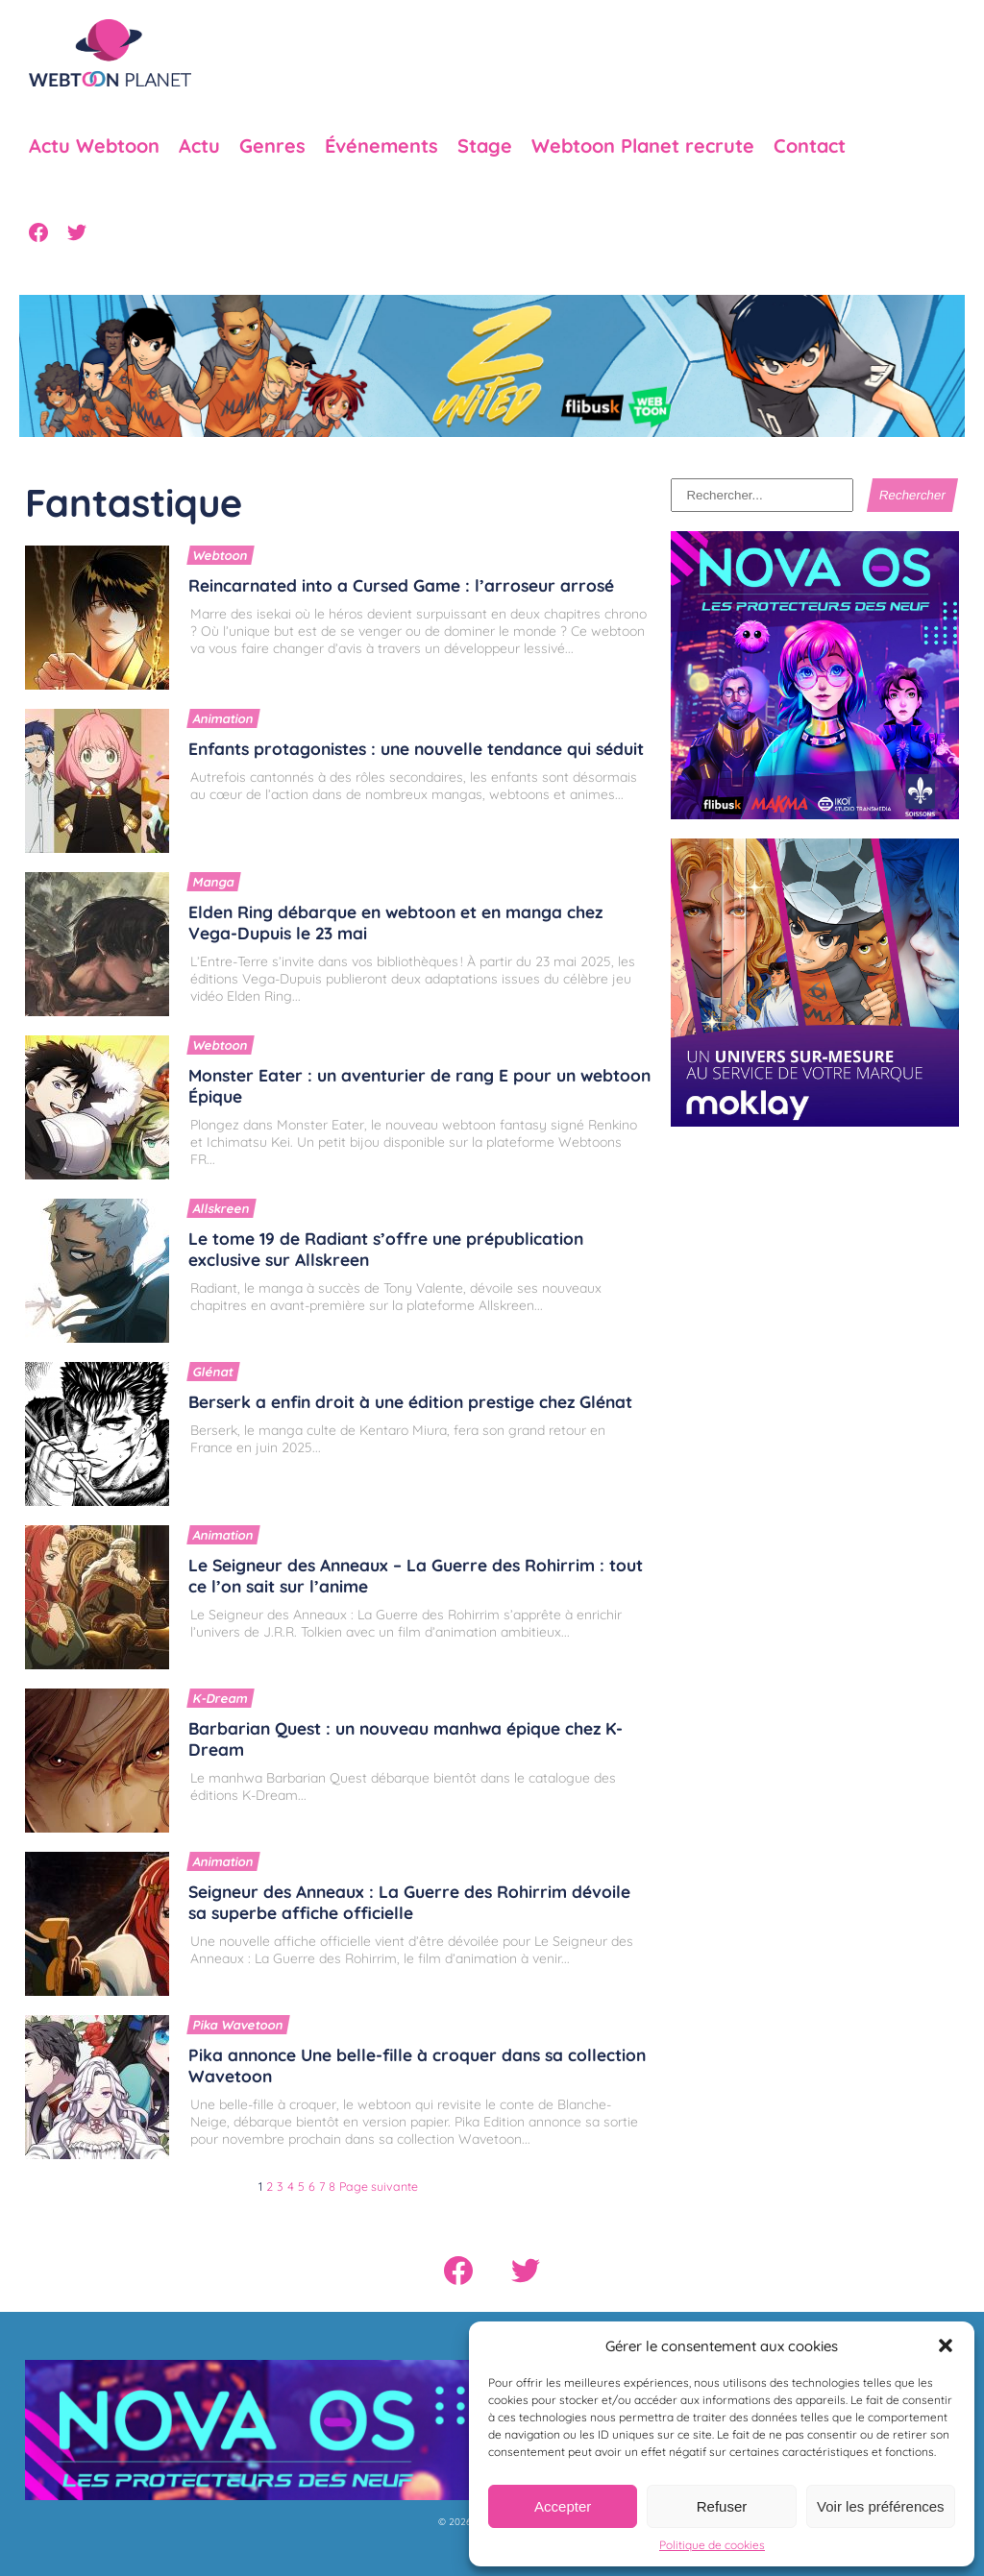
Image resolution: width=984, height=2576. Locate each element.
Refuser (722, 2506)
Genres (272, 146)
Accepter (562, 2506)
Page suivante (378, 2186)
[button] (945, 2345)
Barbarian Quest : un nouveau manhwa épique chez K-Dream (405, 1738)
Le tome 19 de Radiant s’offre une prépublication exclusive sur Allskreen (385, 1248)
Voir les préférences (881, 2506)
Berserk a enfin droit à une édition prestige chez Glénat (410, 1401)
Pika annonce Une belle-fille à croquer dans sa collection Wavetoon (417, 2065)
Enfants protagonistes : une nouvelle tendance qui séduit (416, 748)
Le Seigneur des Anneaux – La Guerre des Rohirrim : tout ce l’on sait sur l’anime (415, 1575)
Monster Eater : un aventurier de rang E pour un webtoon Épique (419, 1085)
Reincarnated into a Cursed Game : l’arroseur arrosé (401, 584)
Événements (381, 146)
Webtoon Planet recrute (642, 146)
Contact (810, 146)
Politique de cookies (712, 2545)
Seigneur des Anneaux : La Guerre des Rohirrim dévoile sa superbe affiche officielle (409, 1902)
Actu (199, 146)
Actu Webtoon (94, 146)
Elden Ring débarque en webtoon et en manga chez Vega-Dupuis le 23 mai (395, 922)
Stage (484, 146)
